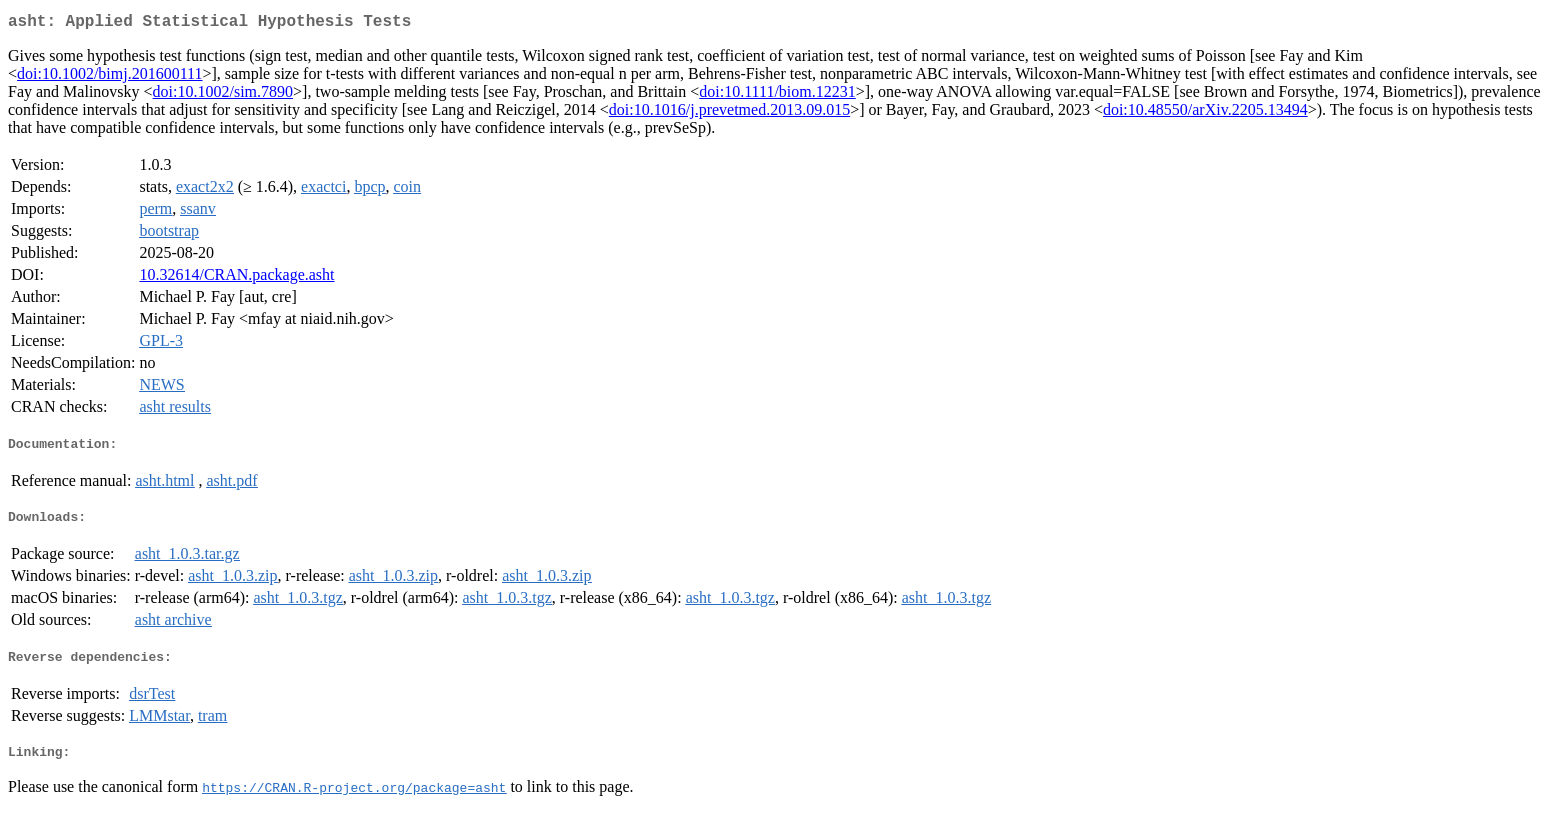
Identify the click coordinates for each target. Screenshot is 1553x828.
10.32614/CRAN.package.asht (236, 278)
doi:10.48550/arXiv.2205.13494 (1205, 113)
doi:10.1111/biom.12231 (777, 95)
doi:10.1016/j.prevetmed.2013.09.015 (729, 113)
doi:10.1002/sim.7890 (223, 95)
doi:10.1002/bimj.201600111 (109, 77)
